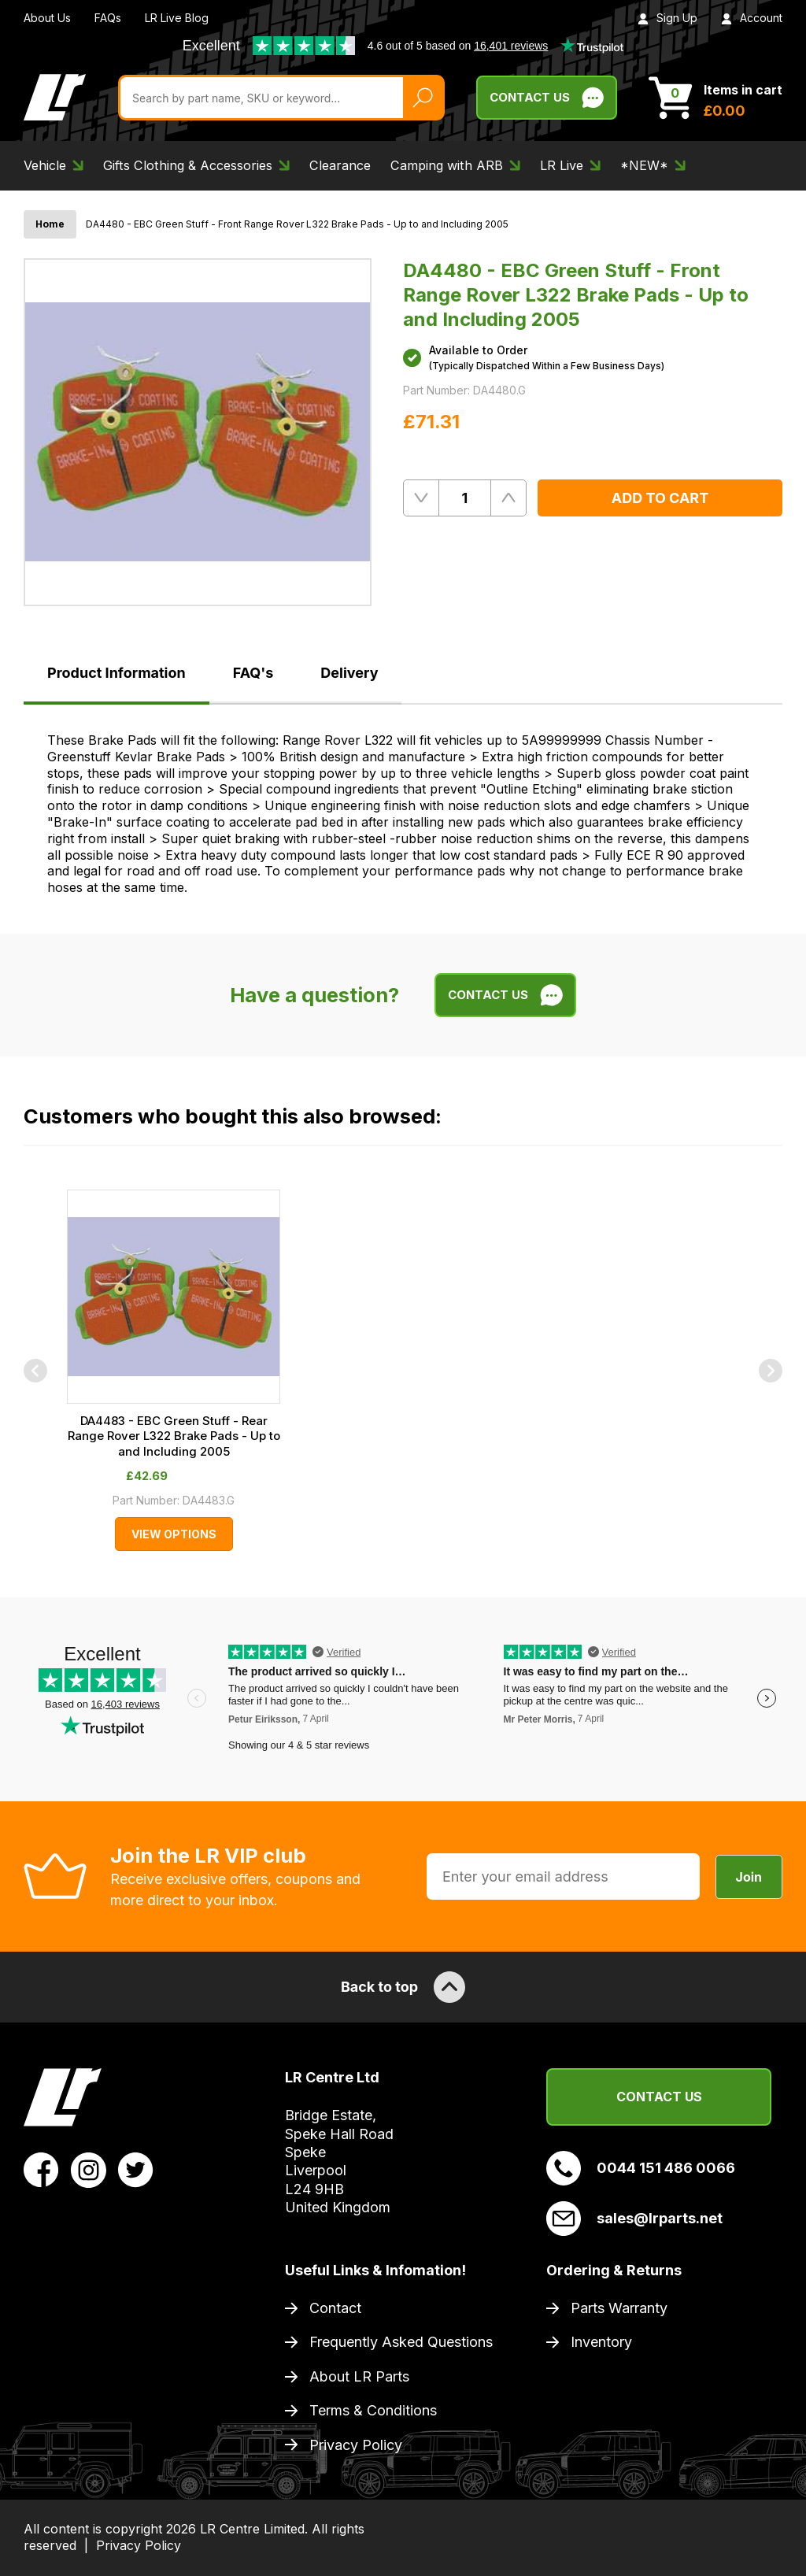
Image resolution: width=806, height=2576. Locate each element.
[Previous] (35, 1370)
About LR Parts (359, 2376)
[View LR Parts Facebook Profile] (41, 2169)
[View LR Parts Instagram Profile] (88, 2169)
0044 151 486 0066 (640, 2168)
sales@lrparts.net (634, 2218)
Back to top (403, 1987)
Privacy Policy (355, 2445)
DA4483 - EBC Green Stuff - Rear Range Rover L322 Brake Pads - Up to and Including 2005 (174, 1436)
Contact (335, 2308)
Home (50, 224)
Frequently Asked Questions (401, 2342)
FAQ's (253, 672)
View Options (173, 1534)
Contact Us (659, 2096)
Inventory (601, 2342)
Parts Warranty (619, 2308)
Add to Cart (660, 498)
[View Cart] (715, 98)
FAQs (107, 17)
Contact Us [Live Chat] (547, 98)
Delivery (349, 672)
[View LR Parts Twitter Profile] (135, 2169)
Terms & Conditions (373, 2410)
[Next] (770, 1370)
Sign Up (667, 17)
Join (749, 1877)
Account (751, 17)
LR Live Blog (177, 17)
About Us (47, 17)
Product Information (116, 672)
